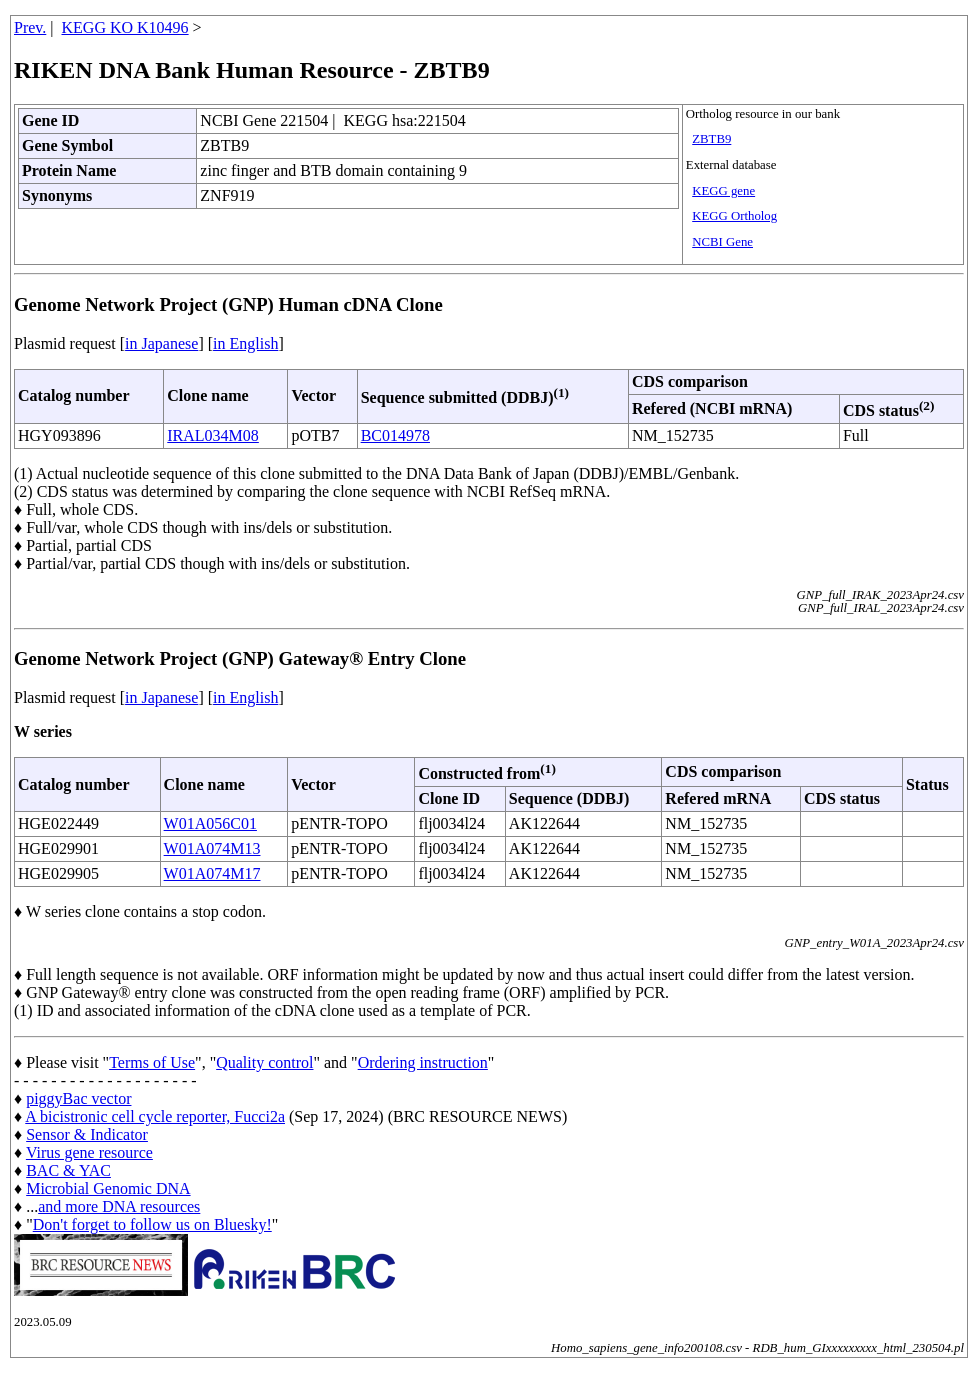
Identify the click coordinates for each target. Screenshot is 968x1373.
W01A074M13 (212, 848)
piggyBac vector (78, 1098)
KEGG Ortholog (734, 216)
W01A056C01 (210, 823)
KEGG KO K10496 (125, 27)
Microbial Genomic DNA (108, 1188)
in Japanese (161, 343)
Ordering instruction (423, 1062)
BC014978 (395, 435)
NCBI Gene (722, 242)
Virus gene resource (89, 1152)
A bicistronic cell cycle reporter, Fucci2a (155, 1116)
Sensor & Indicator (87, 1134)
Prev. (30, 27)
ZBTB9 (711, 139)
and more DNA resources (119, 1206)
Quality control (264, 1062)
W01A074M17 (212, 873)
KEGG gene (723, 191)
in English (245, 343)
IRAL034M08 (213, 435)
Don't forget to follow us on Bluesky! (152, 1224)
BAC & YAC (68, 1170)
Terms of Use (152, 1062)
